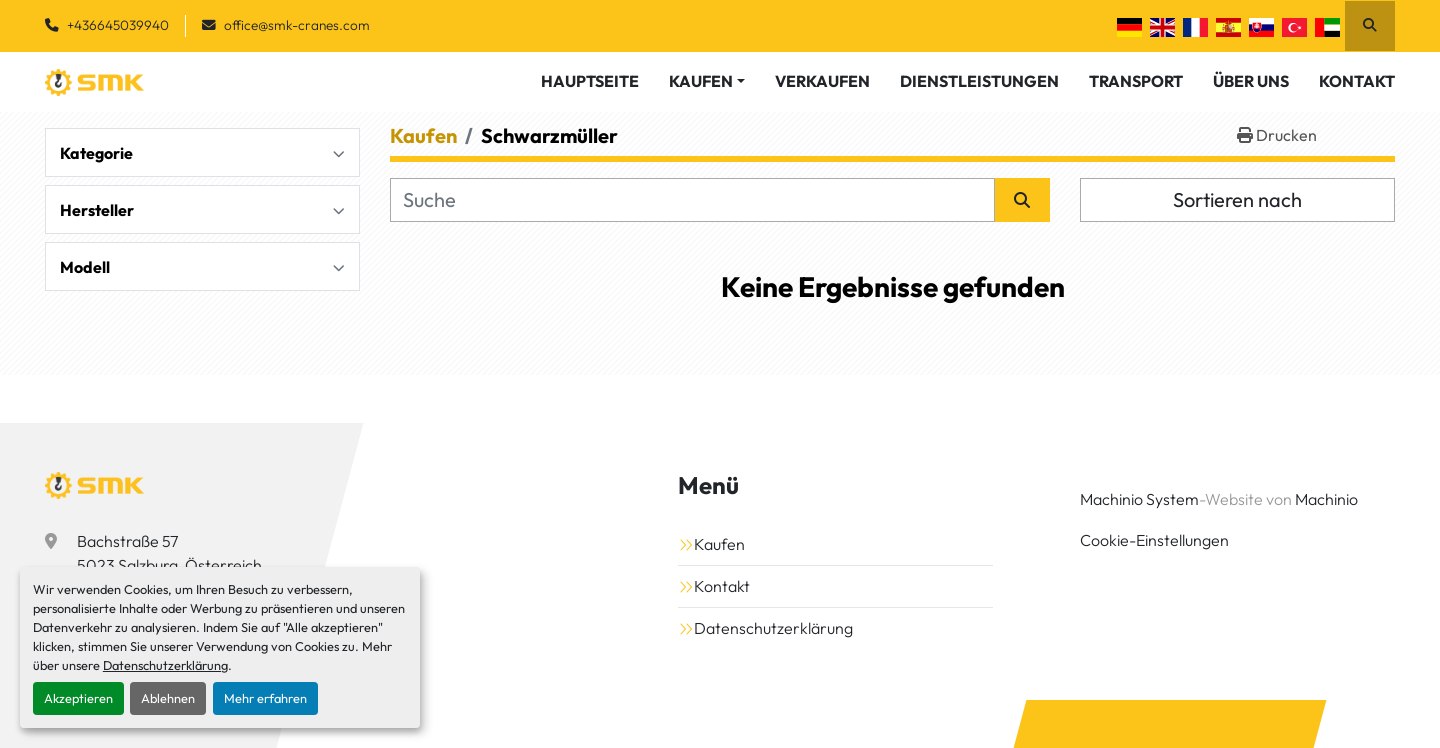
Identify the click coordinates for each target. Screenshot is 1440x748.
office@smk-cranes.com (297, 25)
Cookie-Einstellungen (1154, 540)
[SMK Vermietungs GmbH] (95, 485)
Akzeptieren (78, 698)
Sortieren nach (1237, 199)
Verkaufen (822, 81)
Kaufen (701, 81)
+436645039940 (118, 25)
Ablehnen (168, 698)
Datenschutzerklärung (165, 665)
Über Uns (1251, 81)
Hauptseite (590, 81)
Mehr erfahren (265, 698)
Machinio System (1139, 499)
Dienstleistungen (979, 81)
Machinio (1326, 499)
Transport (1136, 81)
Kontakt (1357, 81)
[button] (707, 81)
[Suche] (692, 200)
